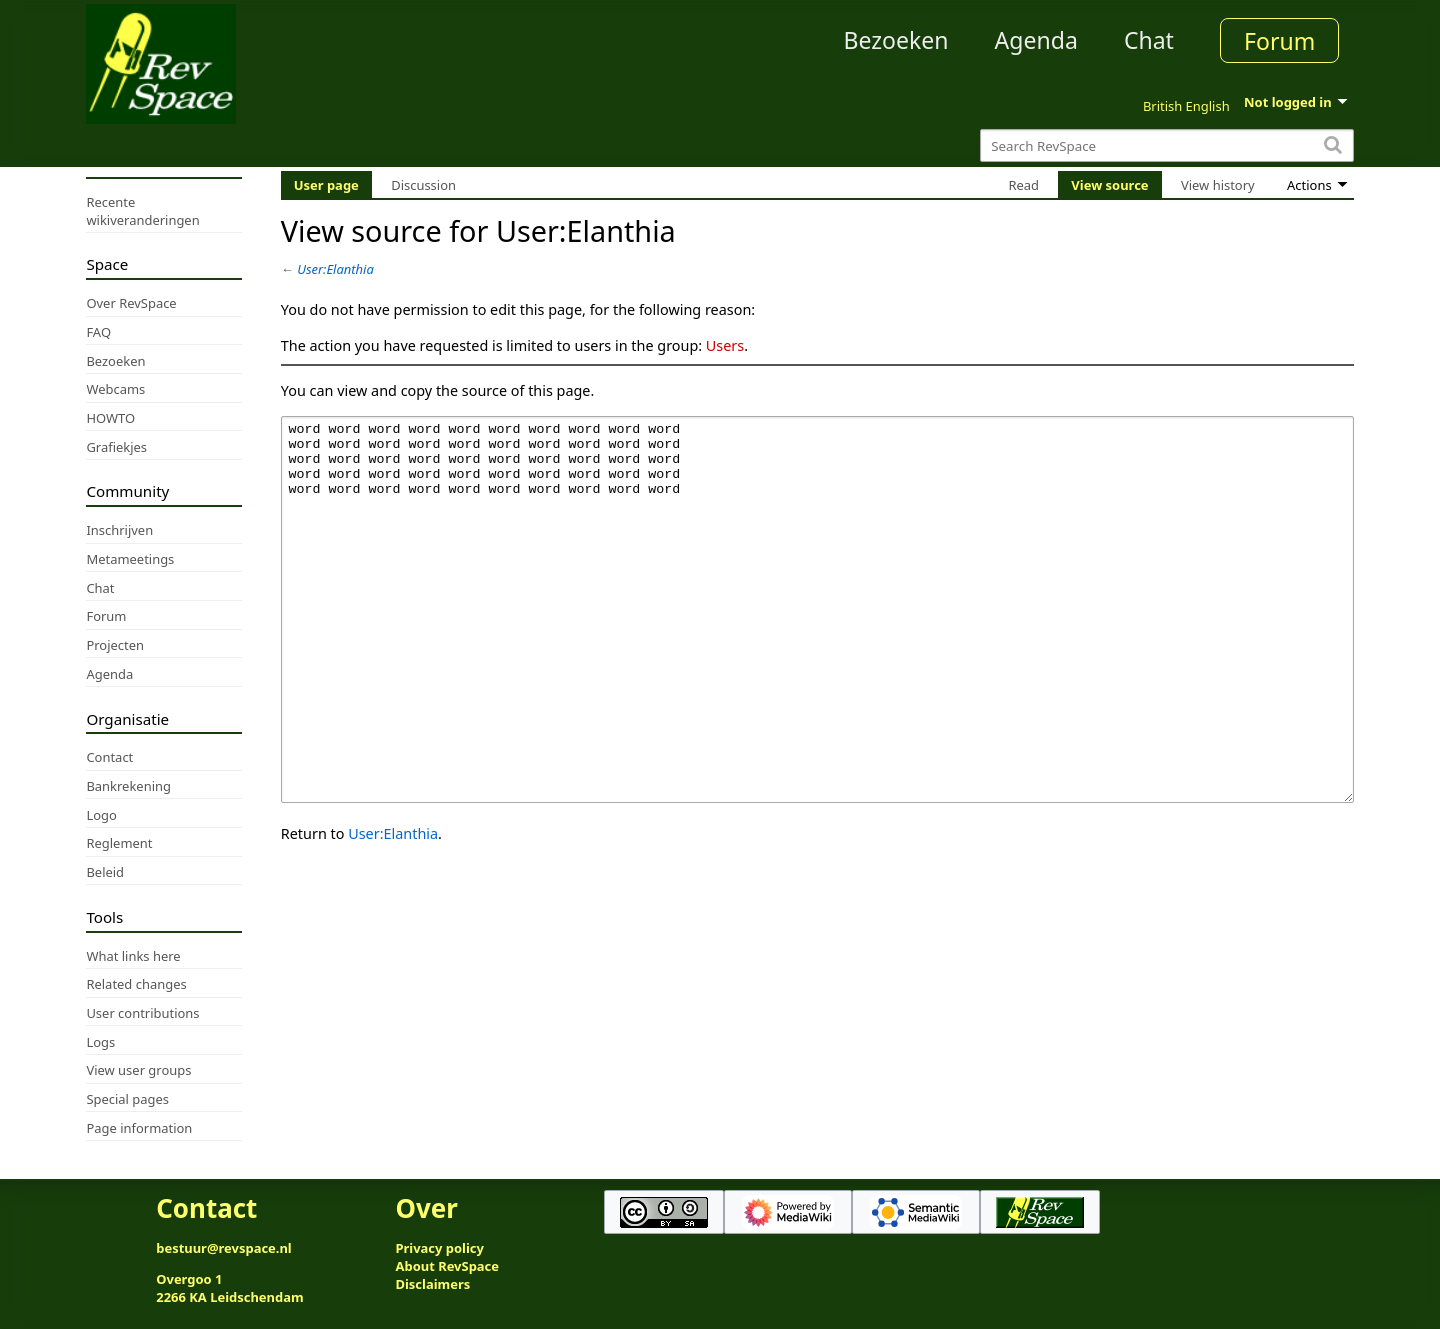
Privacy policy (439, 1248)
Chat (1149, 40)
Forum (1279, 41)
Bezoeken (896, 40)
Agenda (1036, 40)
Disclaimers (432, 1284)
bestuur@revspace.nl (224, 1248)
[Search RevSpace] (1166, 145)
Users (725, 345)
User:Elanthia (335, 269)
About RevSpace (447, 1266)
